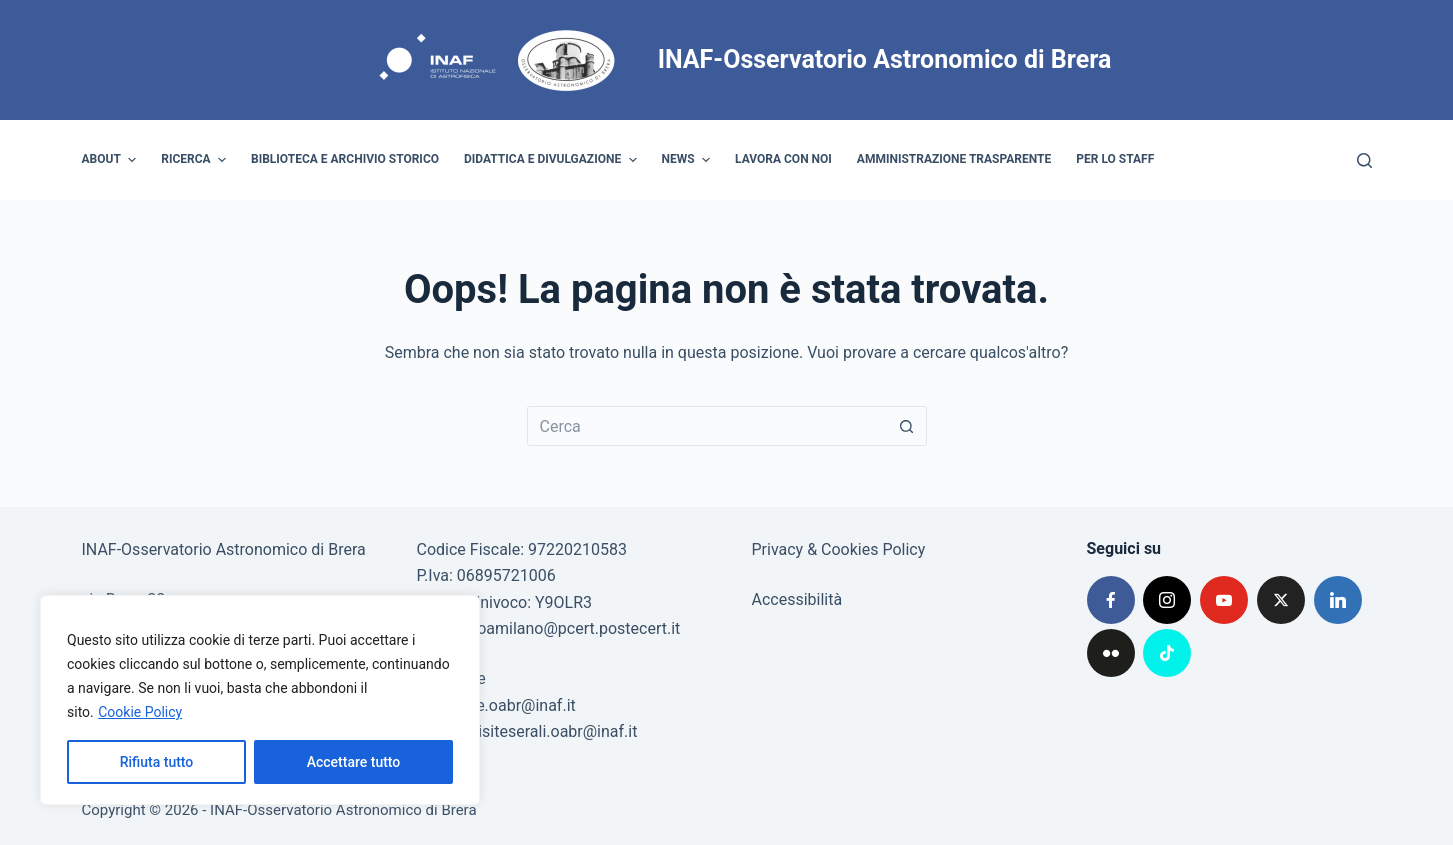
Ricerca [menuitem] (196, 160)
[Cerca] (1364, 160)
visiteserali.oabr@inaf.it (553, 731)
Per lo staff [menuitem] (1115, 159)
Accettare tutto (354, 762)
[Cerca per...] (707, 426)
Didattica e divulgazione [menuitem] (553, 160)
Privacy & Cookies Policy (839, 549)
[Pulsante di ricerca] (907, 426)
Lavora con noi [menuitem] (783, 159)
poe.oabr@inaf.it (517, 705)
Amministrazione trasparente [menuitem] (954, 159)
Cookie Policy (140, 712)
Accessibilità (797, 599)
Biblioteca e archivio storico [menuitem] (345, 159)
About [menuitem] (112, 160)
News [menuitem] (689, 160)
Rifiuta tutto (157, 762)
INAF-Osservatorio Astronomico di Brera (885, 59)
